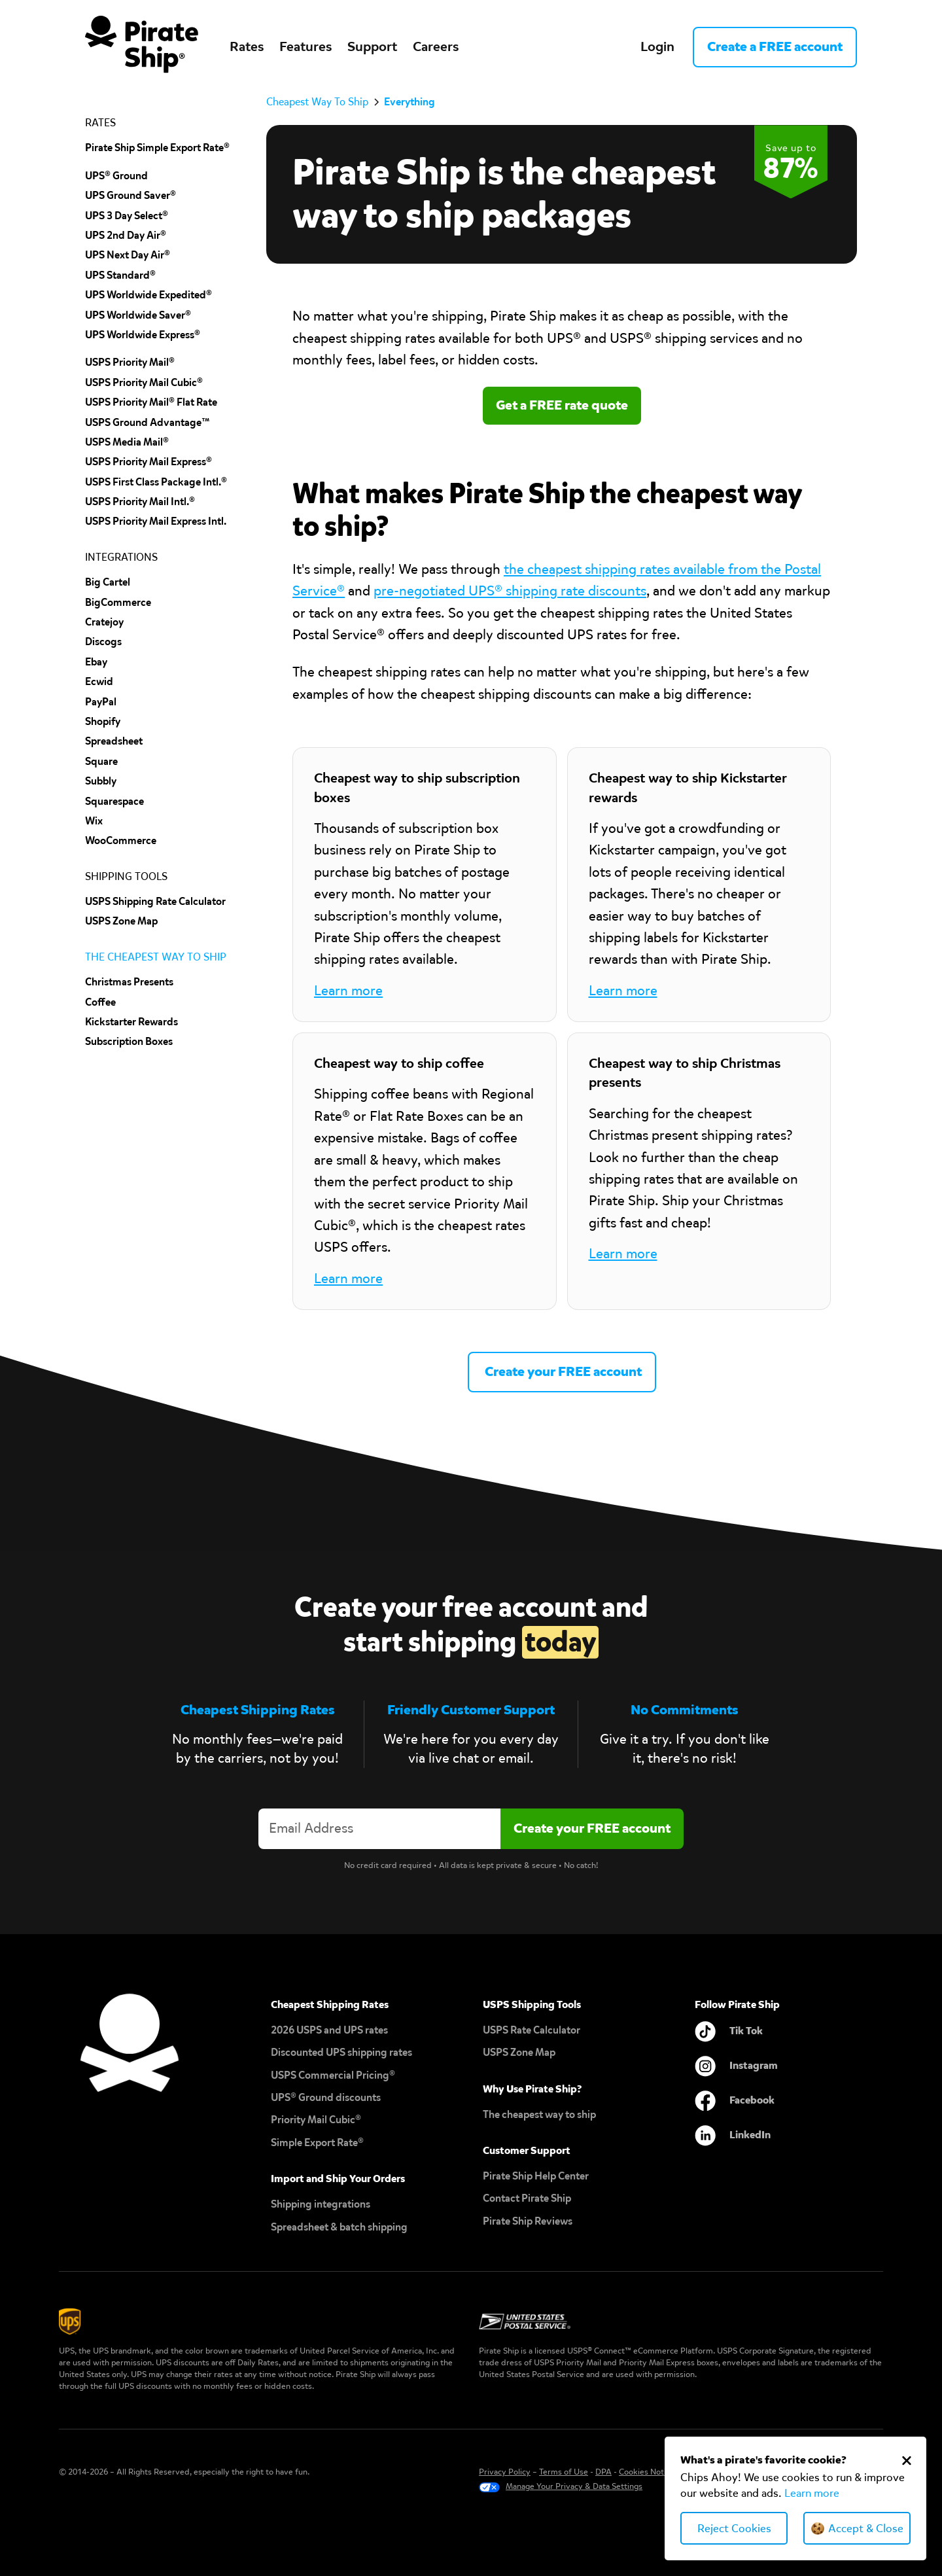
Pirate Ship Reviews (527, 2221)
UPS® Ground (116, 176)
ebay (96, 662)
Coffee (100, 1002)
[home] (141, 47)
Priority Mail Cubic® (316, 2119)
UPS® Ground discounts (326, 2097)
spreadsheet (114, 741)
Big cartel (107, 582)
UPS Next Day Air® (127, 255)
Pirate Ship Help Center (536, 2176)
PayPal (100, 702)
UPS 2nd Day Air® (125, 235)
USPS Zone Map (519, 2052)
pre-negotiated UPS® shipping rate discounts (510, 591)
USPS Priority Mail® (130, 362)
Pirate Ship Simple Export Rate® (157, 147)
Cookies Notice (646, 2471)
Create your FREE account (562, 1371)
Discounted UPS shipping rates (341, 2052)
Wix (94, 821)
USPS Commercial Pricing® (333, 2075)
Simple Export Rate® (317, 2142)
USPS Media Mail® (127, 442)
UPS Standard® (120, 275)
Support (372, 46)
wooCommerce (120, 840)
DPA (603, 2471)
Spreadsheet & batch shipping (339, 2227)
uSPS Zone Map (121, 921)
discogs (103, 641)
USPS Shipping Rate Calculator (155, 901)
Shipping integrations (320, 2204)
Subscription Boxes (129, 1041)
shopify (102, 721)
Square (101, 761)
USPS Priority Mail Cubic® (144, 382)
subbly (100, 781)
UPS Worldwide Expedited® (148, 295)
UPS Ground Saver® (130, 195)
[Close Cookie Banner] (906, 2460)
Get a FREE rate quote (562, 405)
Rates (247, 46)
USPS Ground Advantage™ (147, 422)
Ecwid (99, 681)
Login (657, 46)
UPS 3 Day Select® (126, 215)
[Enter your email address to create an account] (379, 1828)
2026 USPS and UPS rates (329, 2030)
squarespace (114, 801)
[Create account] (592, 1828)
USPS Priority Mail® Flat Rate (151, 402)
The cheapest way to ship (539, 2114)
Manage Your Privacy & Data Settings (574, 2486)
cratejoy (104, 622)
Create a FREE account (775, 46)
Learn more (811, 2493)
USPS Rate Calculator (531, 2030)
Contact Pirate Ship (527, 2198)
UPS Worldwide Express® (142, 335)
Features (305, 46)
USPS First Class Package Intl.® (156, 482)
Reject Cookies (734, 2528)
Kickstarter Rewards (131, 1022)
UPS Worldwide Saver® (138, 315)
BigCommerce (118, 602)
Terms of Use (563, 2471)
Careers (436, 46)
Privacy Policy (505, 2471)
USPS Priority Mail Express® (148, 461)
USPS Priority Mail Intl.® (140, 501)
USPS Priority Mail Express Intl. (155, 521)
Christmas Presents (129, 982)
